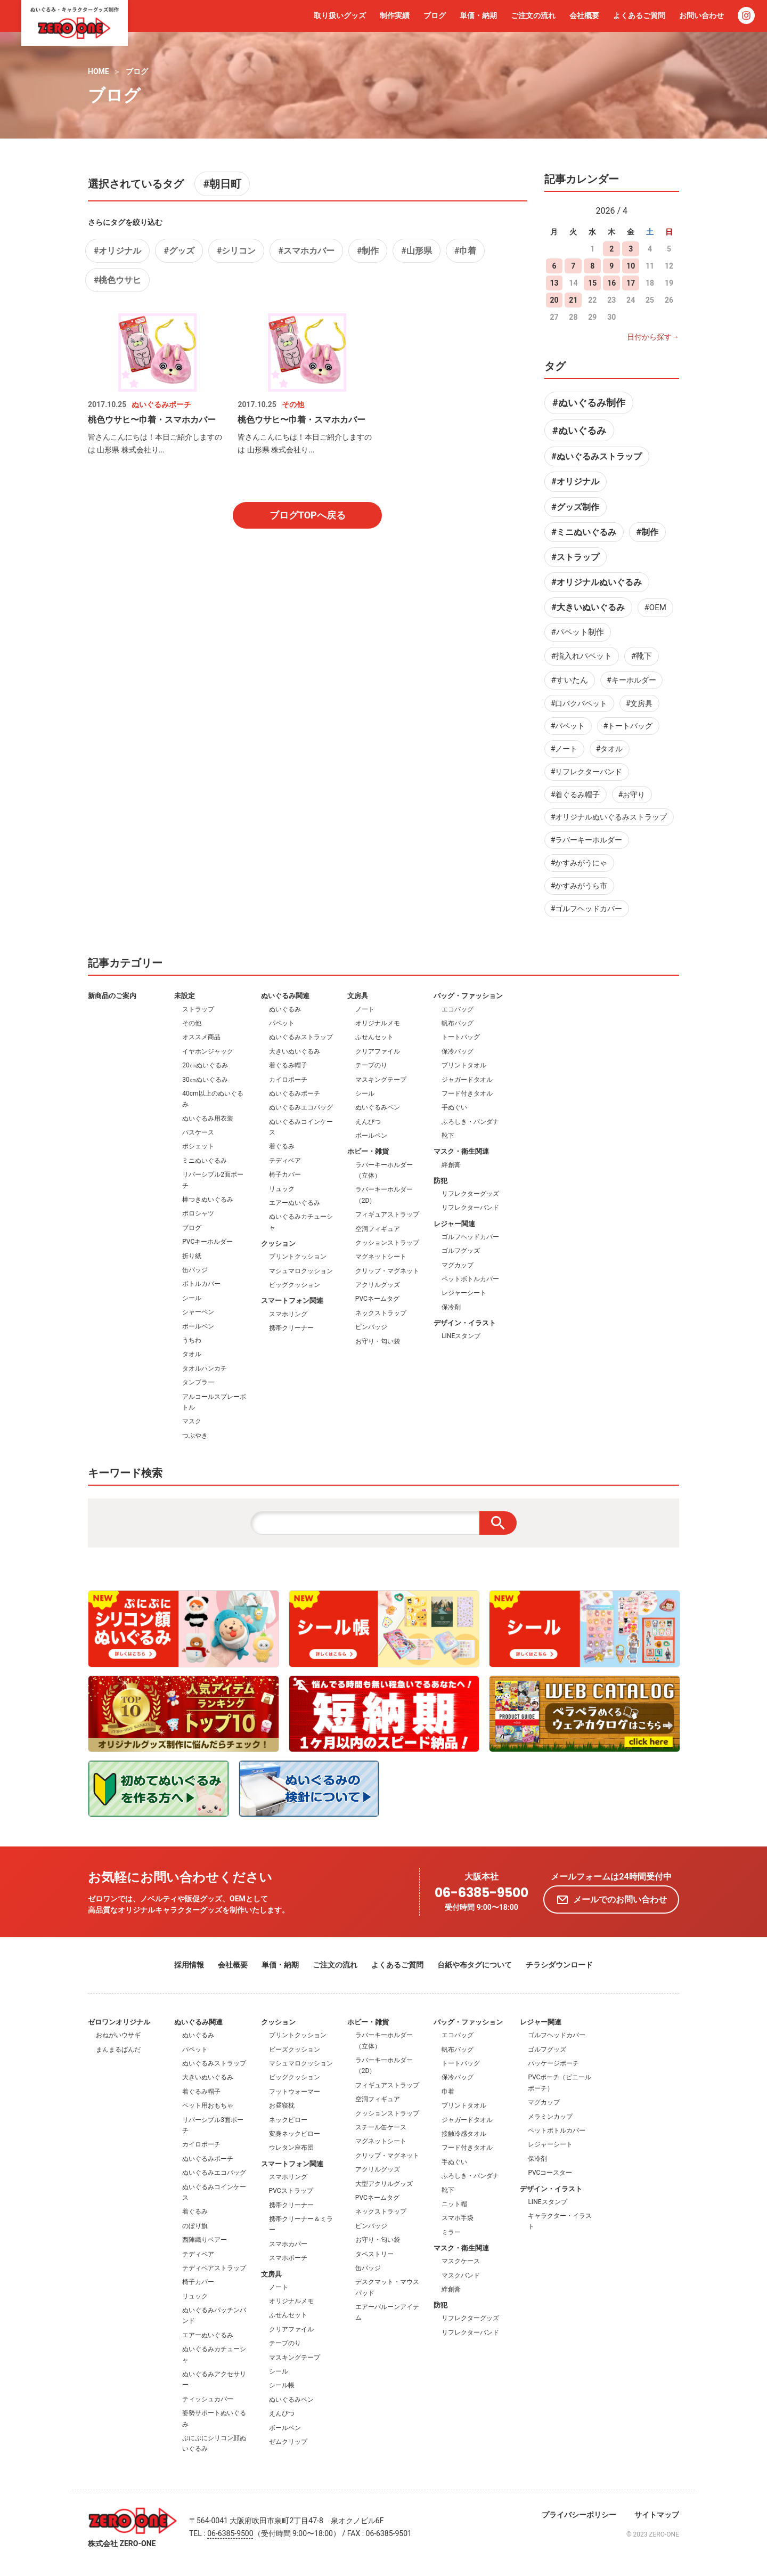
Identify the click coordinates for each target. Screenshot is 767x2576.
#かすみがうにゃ (579, 862)
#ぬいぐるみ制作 (588, 402)
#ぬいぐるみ (579, 430)
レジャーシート (464, 1293)
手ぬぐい (454, 1107)
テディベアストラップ (214, 2268)
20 (554, 300)
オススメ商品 (201, 1037)
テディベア (285, 1160)
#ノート (564, 748)
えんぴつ (368, 1121)
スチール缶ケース (380, 2127)
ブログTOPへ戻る (308, 515)
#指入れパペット (581, 656)
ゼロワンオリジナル (119, 2022)
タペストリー (374, 2254)
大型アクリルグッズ (384, 2184)
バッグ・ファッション (468, 996)
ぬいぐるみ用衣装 (207, 1118)
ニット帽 (454, 2204)
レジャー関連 (454, 1224)
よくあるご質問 (639, 15)
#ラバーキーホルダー (587, 840)
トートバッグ (461, 1037)
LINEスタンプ (461, 1336)
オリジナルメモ (377, 1023)
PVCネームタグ (377, 1298)
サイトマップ (656, 2514)
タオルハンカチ (204, 1368)
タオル (191, 1354)
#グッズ (179, 251)
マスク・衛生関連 (461, 1151)
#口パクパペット (579, 703)
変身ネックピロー (294, 2133)
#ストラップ (575, 557)
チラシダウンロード (559, 1965)
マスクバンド (461, 2275)
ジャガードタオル (467, 1079)
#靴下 (641, 656)
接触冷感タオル (464, 2133)
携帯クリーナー (291, 1328)
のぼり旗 (195, 2226)
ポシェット (198, 1146)
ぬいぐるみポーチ (294, 1093)
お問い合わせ (701, 15)
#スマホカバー (306, 251)
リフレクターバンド (470, 1207)
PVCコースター (550, 2172)
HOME (98, 71)
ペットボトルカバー (470, 1279)
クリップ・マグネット (387, 1271)
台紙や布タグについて (474, 1965)
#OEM (655, 607)
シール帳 (282, 2385)
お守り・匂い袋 (377, 1341)
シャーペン (198, 1312)
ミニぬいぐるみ (204, 1160)
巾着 (448, 2091)
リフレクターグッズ (470, 1193)
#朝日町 (222, 183)
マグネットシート (380, 1256)
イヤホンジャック (207, 1051)
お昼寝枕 (282, 2105)
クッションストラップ (387, 1242)
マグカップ (458, 1265)
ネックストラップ (380, 1313)
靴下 (448, 1135)
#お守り (632, 794)
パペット (282, 1023)
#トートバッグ (628, 726)
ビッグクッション (294, 1285)
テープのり (371, 1065)
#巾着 (465, 251)
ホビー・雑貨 (368, 1151)
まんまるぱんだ (118, 2049)
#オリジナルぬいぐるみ (596, 582)
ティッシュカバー (207, 2399)
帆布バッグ (458, 1023)
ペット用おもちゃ (207, 2105)
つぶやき (195, 1435)
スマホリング (288, 1314)
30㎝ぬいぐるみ (205, 1079)
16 (611, 283)
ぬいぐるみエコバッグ (301, 1107)
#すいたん (569, 680)
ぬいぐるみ (285, 1009)
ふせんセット (374, 1037)
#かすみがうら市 (579, 885)
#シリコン (236, 251)
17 (630, 283)
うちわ (191, 1340)
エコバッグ (458, 1009)
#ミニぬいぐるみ (583, 532)
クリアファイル (377, 1051)
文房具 (357, 996)
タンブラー (198, 1382)
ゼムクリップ (288, 2441)
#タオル (609, 748)
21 (573, 300)
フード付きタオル (467, 1093)
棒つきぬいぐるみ (207, 1199)
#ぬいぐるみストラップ (596, 456)
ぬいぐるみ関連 (285, 996)
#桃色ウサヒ (117, 280)
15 (592, 283)
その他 (191, 1023)
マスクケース (461, 2261)
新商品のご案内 (112, 996)
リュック (282, 1189)
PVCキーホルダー (207, 1241)
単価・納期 (478, 15)
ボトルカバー (201, 1283)
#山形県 (416, 251)
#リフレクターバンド (587, 771)
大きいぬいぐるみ (294, 1051)
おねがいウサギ (118, 2035)
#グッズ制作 (575, 507)
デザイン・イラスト (465, 1323)
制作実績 (395, 15)
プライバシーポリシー (579, 2514)
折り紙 (191, 1256)
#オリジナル (117, 251)
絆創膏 (451, 1165)
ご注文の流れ (533, 15)
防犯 (440, 1181)
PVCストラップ (291, 2190)
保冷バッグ (458, 1051)
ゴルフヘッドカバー (470, 1237)
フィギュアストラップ (387, 1214)
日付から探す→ (653, 337)
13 (554, 283)
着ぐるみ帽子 (288, 1065)
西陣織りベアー (204, 2239)
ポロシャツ (198, 1213)
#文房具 (639, 703)
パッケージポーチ (553, 2063)
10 (630, 266)
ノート (364, 1009)
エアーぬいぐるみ (294, 1202)
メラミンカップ (550, 2116)
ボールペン (198, 1326)
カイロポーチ (288, 1079)
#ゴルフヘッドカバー (587, 908)
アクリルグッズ (377, 1285)
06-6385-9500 (481, 1893)
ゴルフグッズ (461, 1250)
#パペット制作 (577, 632)
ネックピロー (288, 2120)
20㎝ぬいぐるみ (205, 1065)
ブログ (434, 15)
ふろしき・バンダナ (470, 1121)
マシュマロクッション (301, 1271)
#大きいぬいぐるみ (587, 607)
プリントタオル (464, 1065)
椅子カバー (285, 1174)
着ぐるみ (282, 1146)
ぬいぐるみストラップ (301, 1037)
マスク (191, 1421)
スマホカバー (288, 2244)
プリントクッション (298, 1256)
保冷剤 (451, 1307)
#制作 (368, 251)
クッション (278, 1244)
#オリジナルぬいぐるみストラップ (609, 817)
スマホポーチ (288, 2258)
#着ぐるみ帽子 (575, 794)
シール (191, 1298)
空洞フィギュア (377, 1229)
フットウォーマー (294, 2091)
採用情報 (189, 1965)
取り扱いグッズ (340, 15)
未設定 (184, 996)
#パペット (568, 726)
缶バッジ (195, 1270)
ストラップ (198, 1009)
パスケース (198, 1132)
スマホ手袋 (458, 2218)
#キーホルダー (631, 680)
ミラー (451, 2232)
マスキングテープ (380, 1079)
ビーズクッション (294, 2049)
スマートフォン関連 (292, 1301)
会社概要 (584, 15)
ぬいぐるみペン (377, 1107)
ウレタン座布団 (291, 2147)
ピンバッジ (371, 1327)
